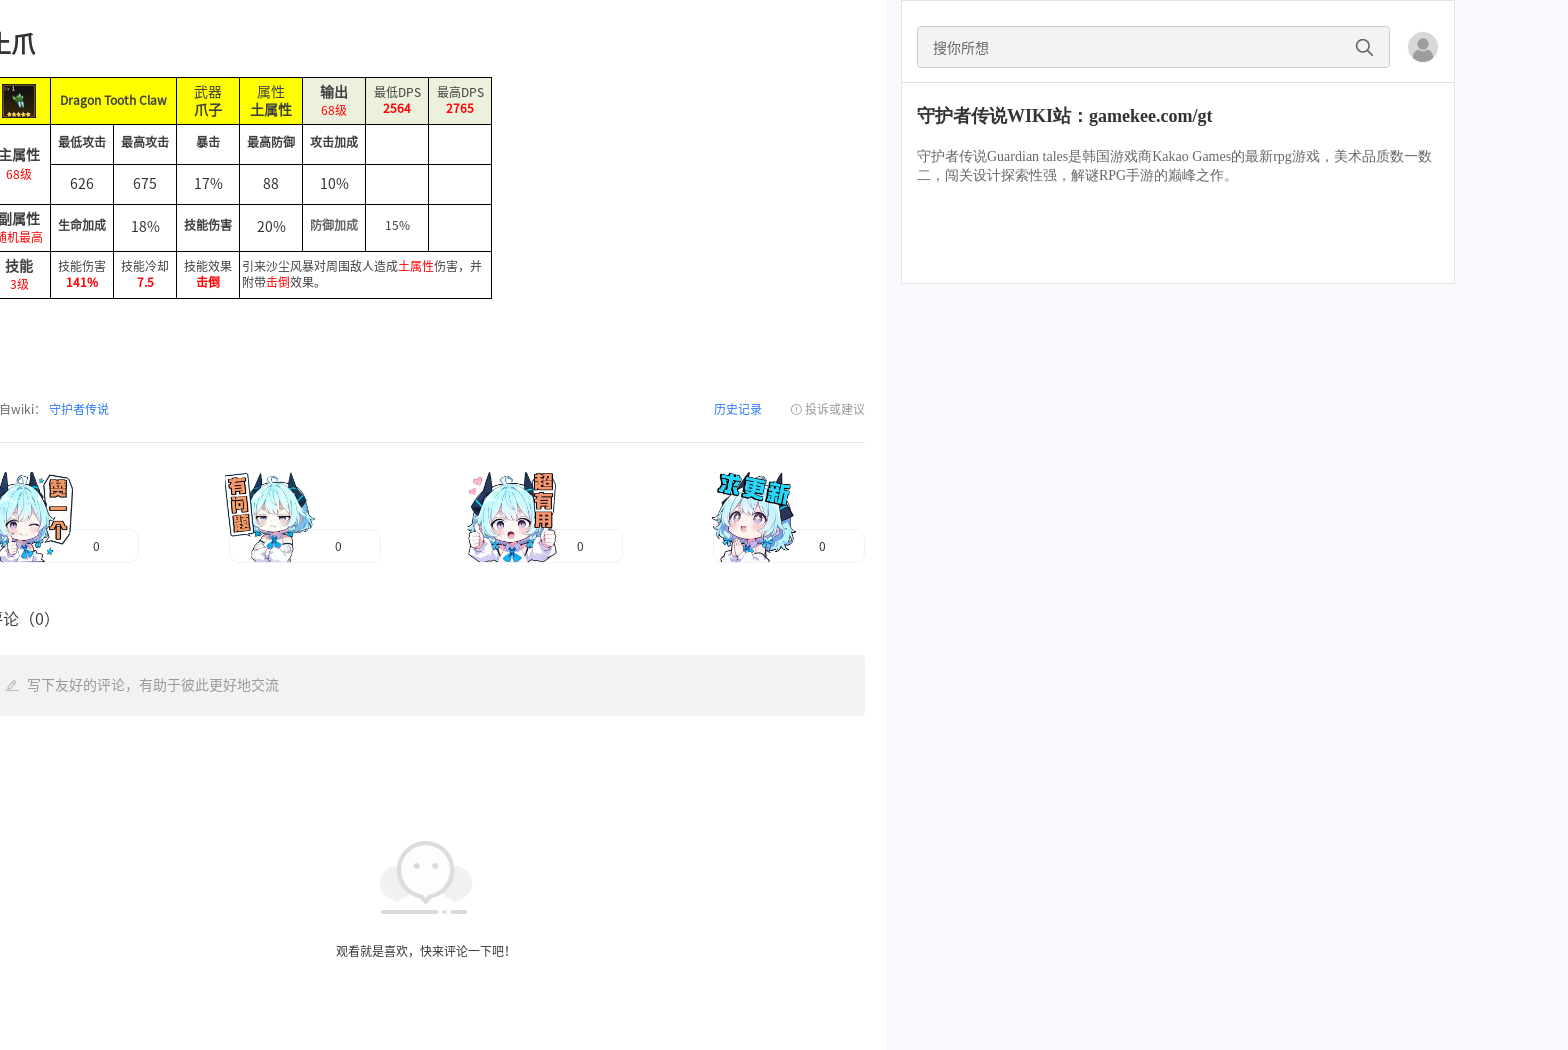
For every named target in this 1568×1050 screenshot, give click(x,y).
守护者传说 (77, 409)
